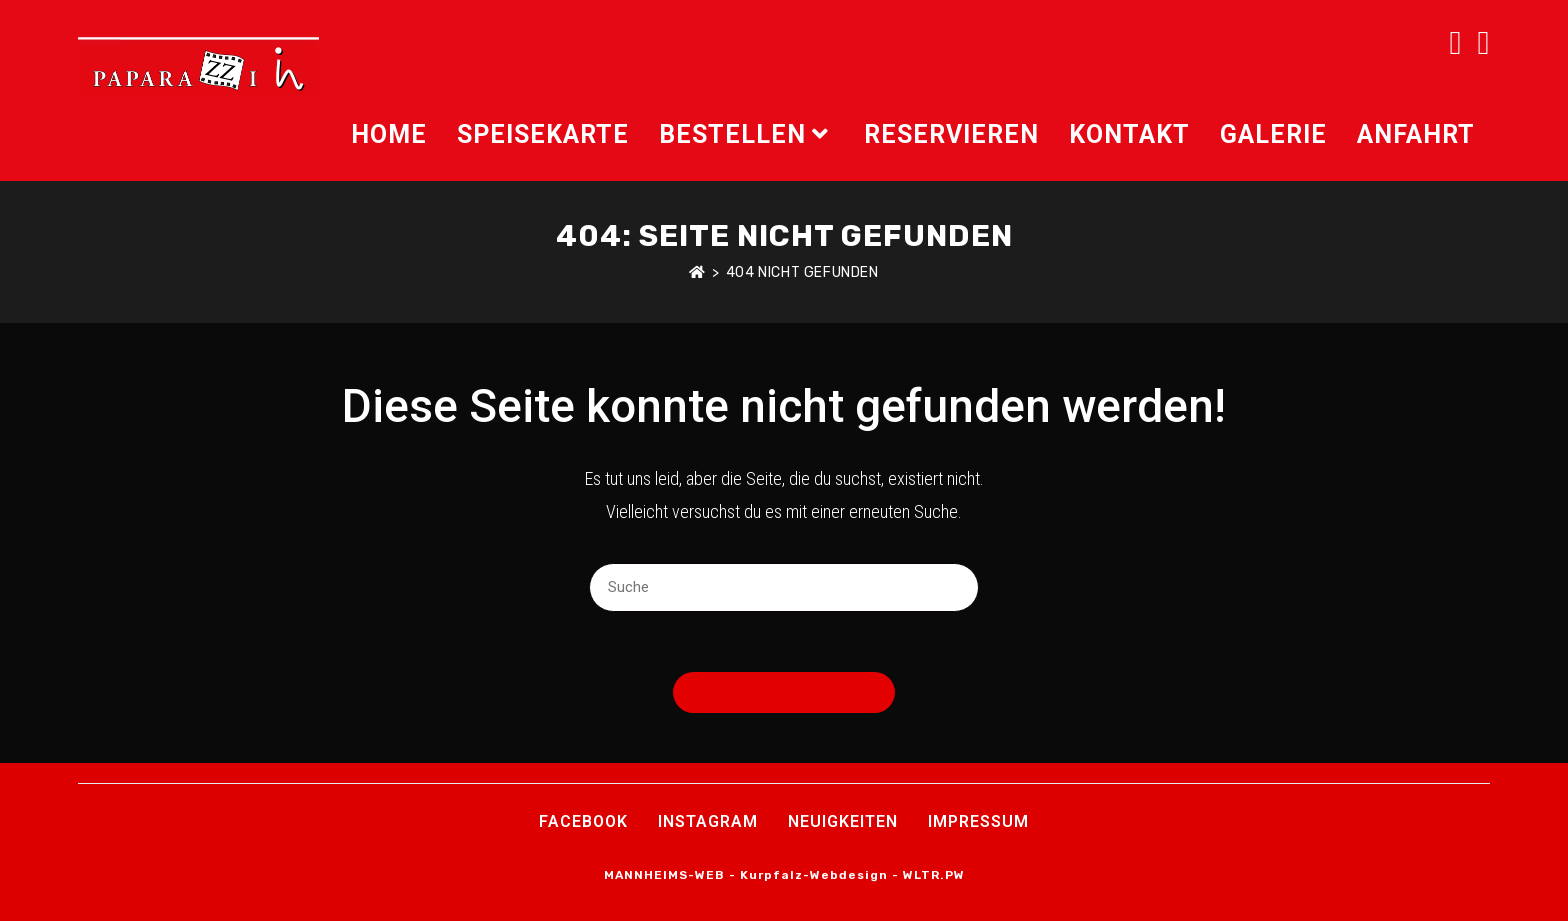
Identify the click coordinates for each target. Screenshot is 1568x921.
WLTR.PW (934, 875)
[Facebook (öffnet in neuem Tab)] (1455, 43)
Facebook (583, 821)
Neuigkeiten (843, 821)
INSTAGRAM (708, 821)
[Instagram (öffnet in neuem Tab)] (1484, 43)
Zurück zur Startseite (783, 692)
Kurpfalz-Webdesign (814, 875)
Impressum (978, 821)
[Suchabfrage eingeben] (784, 587)
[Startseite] (697, 272)
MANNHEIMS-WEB (664, 875)
